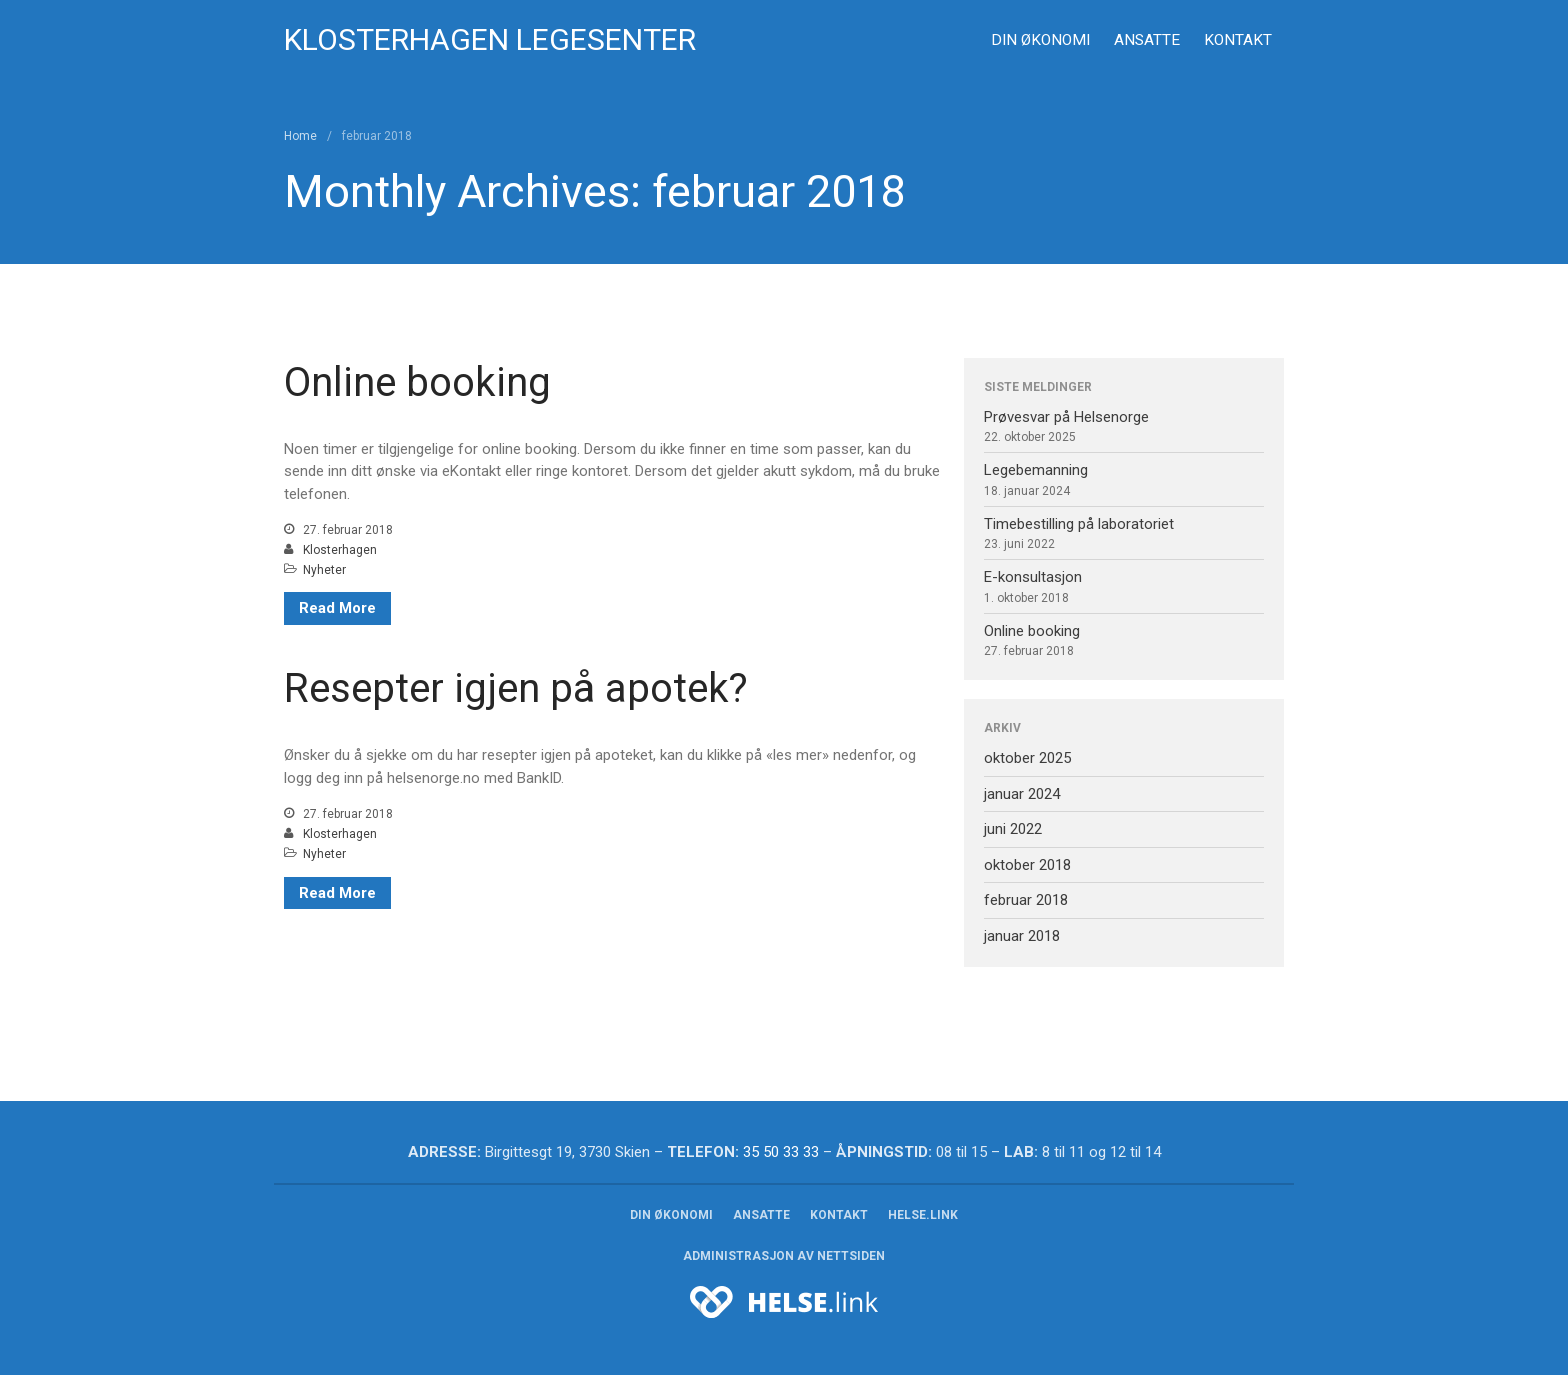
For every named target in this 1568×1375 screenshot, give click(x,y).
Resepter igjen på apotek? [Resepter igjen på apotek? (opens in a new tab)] (516, 688)
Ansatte (1147, 40)
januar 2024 (1022, 794)
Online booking (417, 382)
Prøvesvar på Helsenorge (1066, 417)
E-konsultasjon (1033, 577)
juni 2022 (1013, 829)
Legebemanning (1036, 470)
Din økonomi (1040, 40)
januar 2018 (1022, 936)
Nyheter (324, 570)
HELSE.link (923, 1215)
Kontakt (1238, 40)
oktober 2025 (1027, 758)
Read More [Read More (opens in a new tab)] (337, 893)
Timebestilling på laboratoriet (1079, 524)
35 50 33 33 (781, 1152)
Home (300, 136)
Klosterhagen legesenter (490, 39)
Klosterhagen (340, 550)
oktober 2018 (1027, 865)
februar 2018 (1026, 900)
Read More (337, 608)
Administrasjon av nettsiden (784, 1256)
